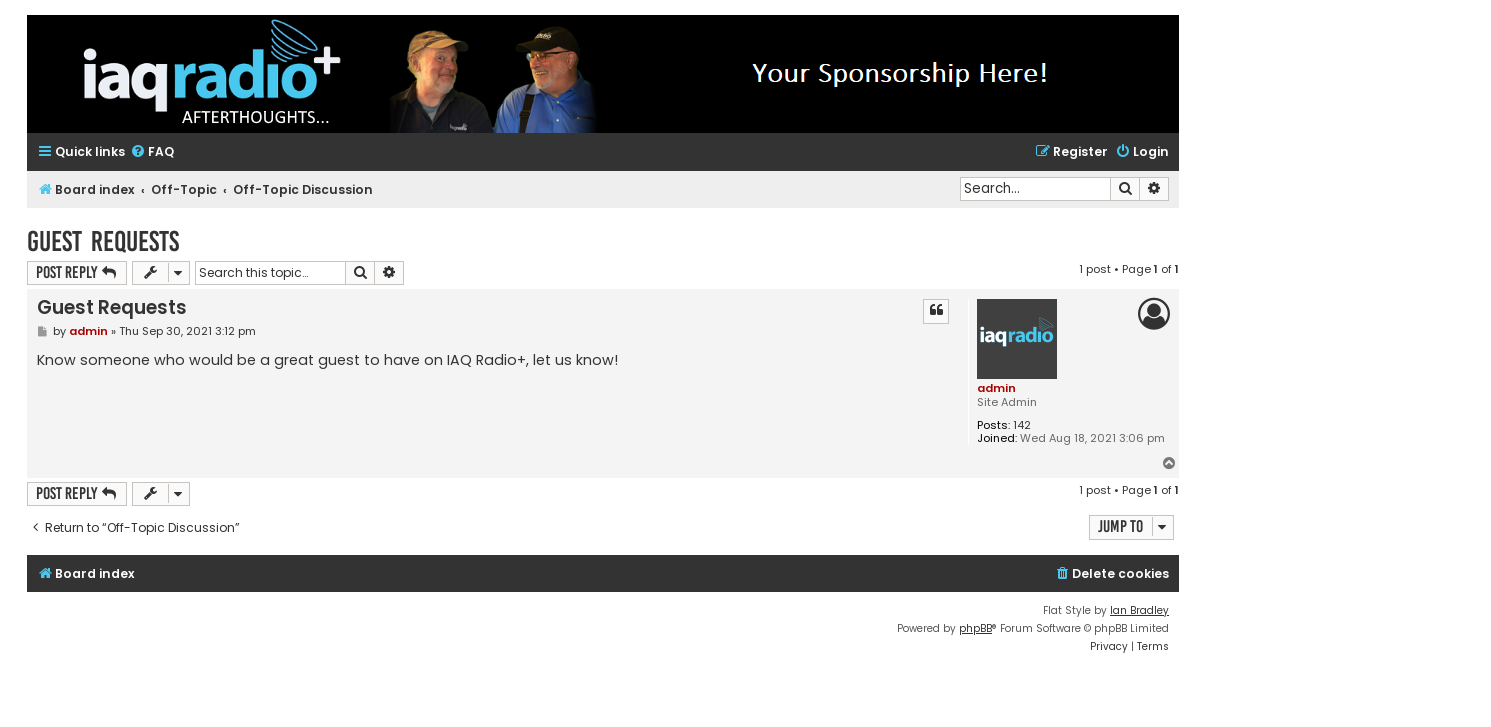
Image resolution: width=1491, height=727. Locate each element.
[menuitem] (152, 152)
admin (996, 388)
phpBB (975, 628)
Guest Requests (103, 241)
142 (1022, 425)
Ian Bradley (1139, 610)
